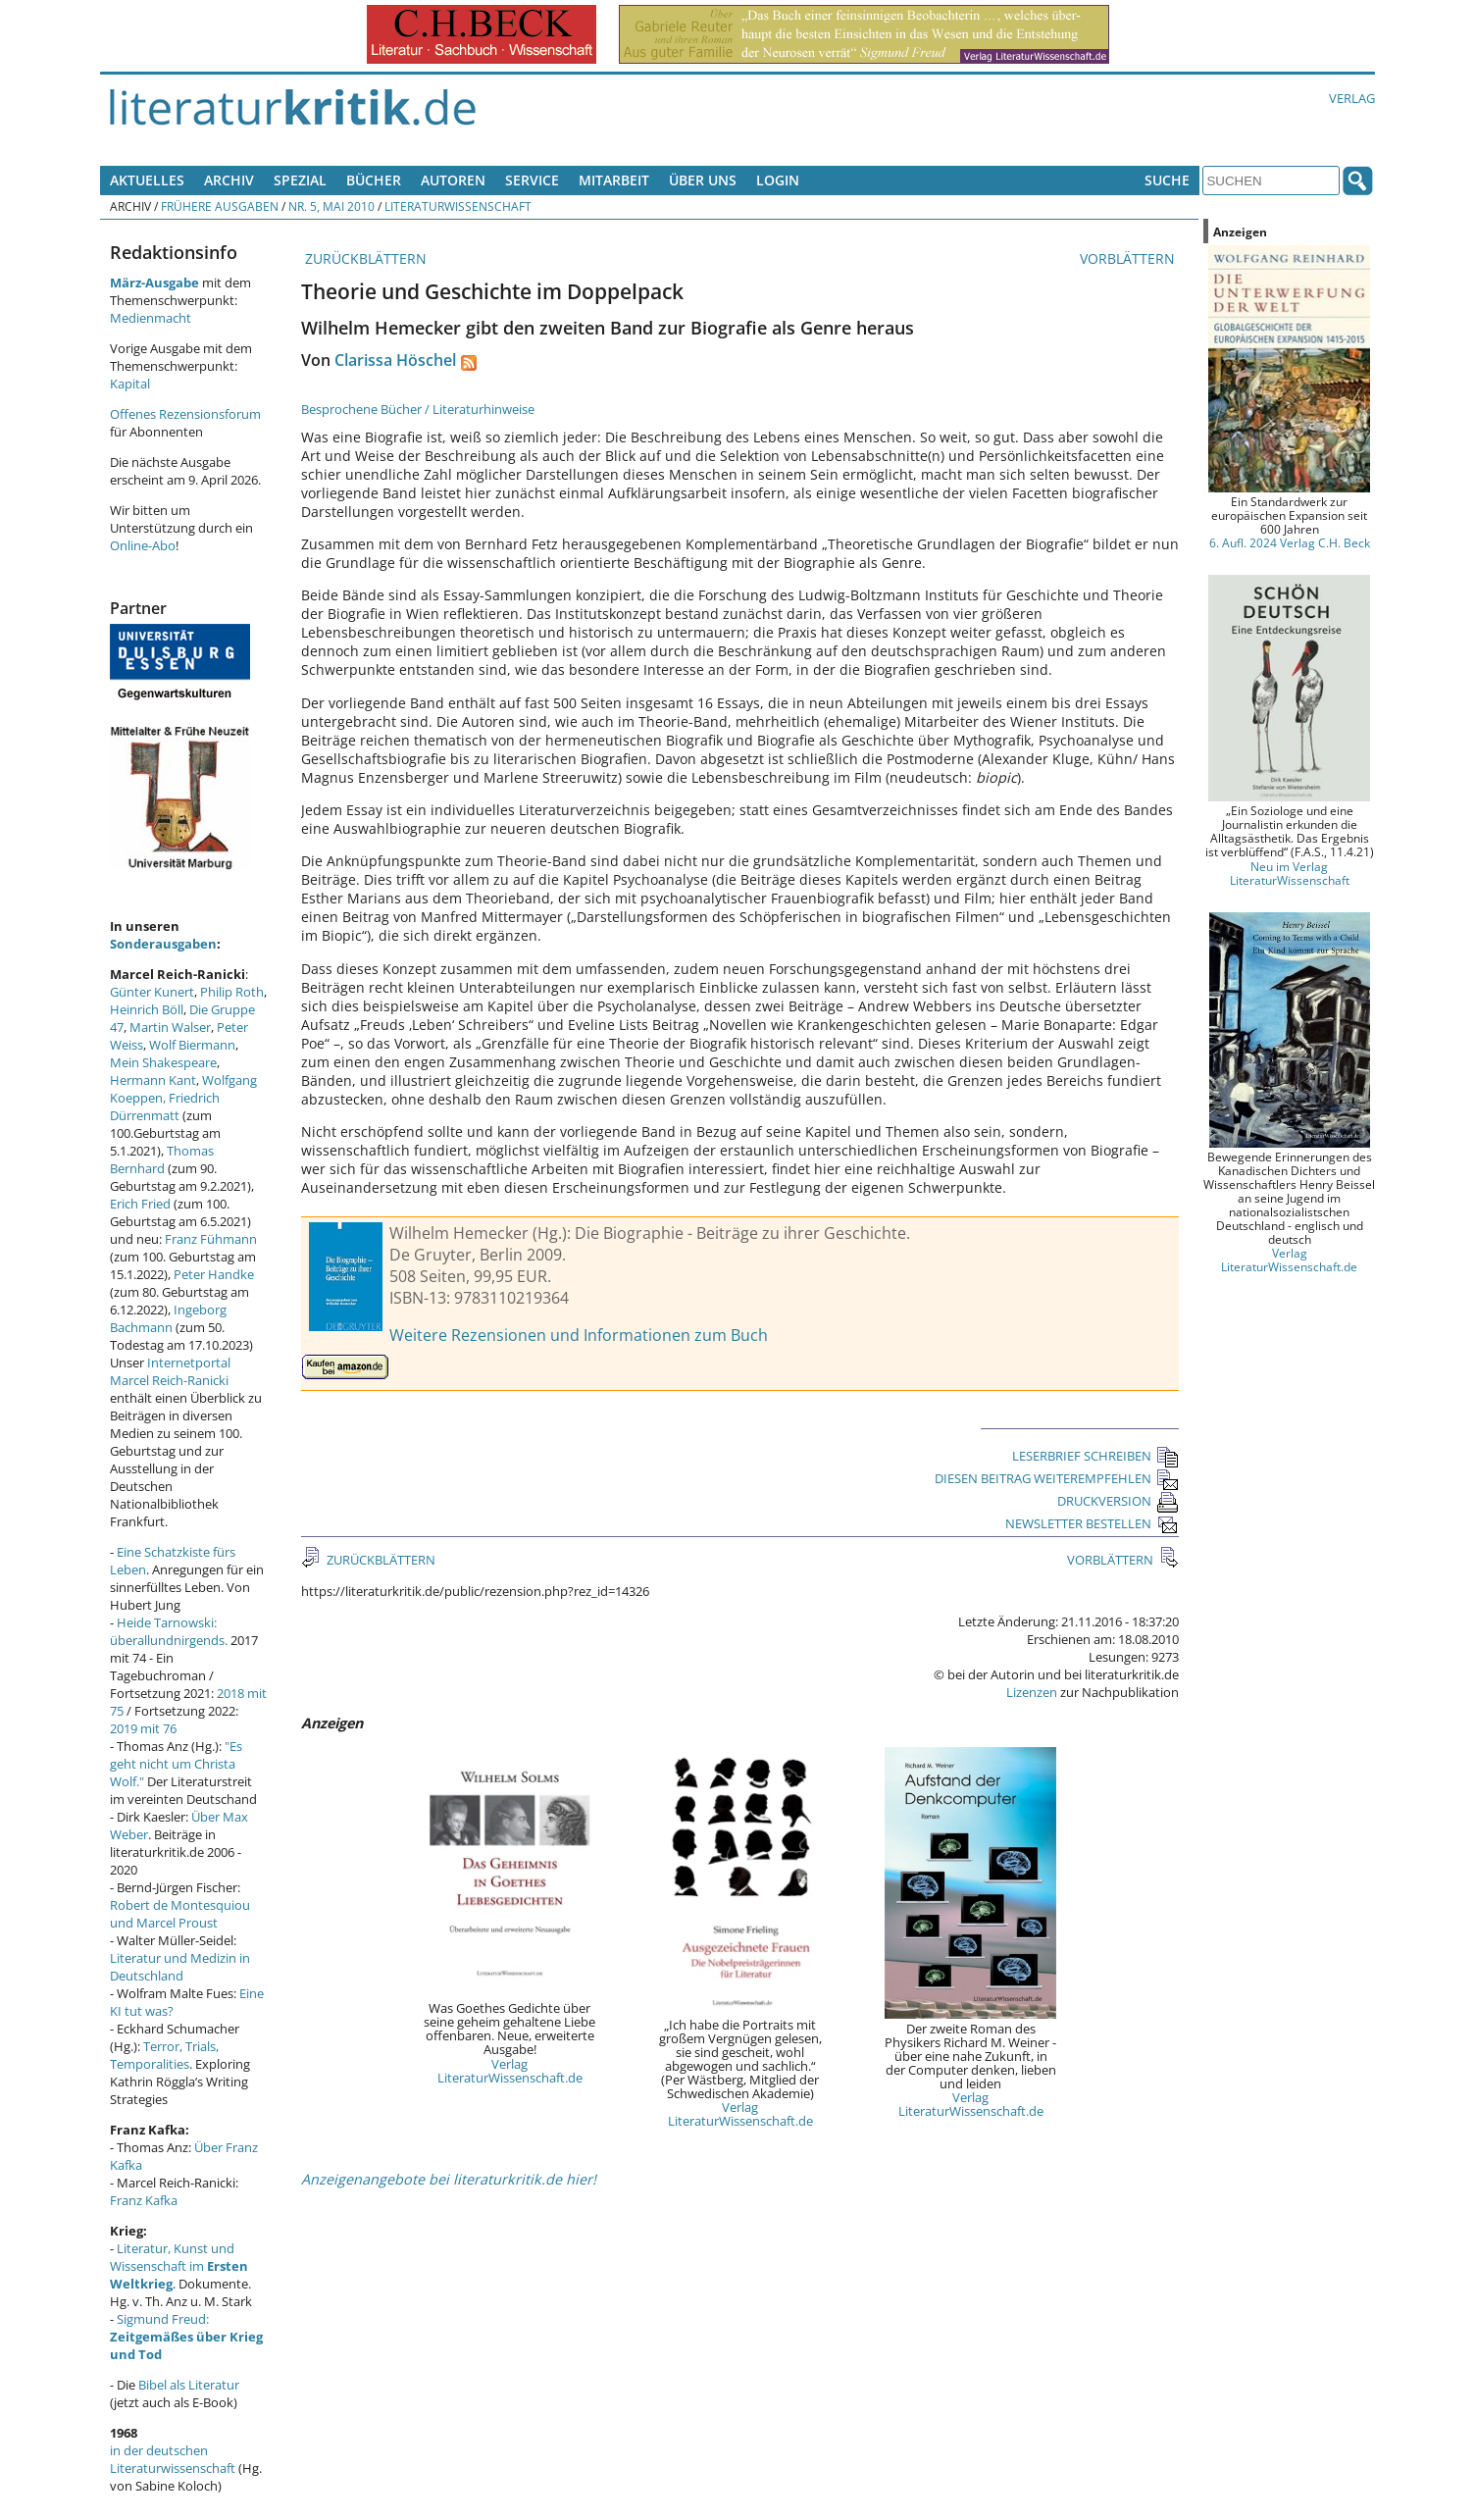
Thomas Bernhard (162, 1159)
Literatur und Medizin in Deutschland (180, 1966)
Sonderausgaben (163, 943)
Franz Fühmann (211, 1239)
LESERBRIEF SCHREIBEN (1095, 1456)
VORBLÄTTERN (1129, 258)
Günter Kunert (152, 992)
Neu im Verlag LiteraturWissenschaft (1289, 873)
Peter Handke (214, 1274)
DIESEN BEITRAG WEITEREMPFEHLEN (1057, 1478)
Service (532, 180)
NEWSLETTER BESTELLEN (1092, 1523)
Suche (1167, 180)
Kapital (130, 383)
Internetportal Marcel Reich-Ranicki (170, 1371)
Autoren (453, 180)
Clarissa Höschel (395, 360)
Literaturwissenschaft (458, 206)
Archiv (229, 180)
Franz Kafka (144, 2200)
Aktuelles (147, 180)
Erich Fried (140, 1203)
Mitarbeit (614, 180)
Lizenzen (1031, 1692)
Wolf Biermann (192, 1045)
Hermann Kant (153, 1080)
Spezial (300, 180)
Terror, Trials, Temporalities (164, 2055)
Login (777, 180)
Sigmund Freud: (186, 2336)
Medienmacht (150, 318)
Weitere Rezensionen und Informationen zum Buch (578, 1335)
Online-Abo (143, 545)
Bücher (373, 180)
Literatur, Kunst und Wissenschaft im (179, 2265)
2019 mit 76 (143, 1728)
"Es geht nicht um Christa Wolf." (176, 1763)
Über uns (703, 180)
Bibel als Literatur (188, 2384)
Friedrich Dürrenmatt (165, 1106)
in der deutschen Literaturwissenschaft (172, 2459)
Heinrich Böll (146, 1009)
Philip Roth (232, 992)
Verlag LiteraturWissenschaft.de (510, 2070)
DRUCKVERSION (1118, 1501)
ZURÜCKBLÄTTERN (364, 258)
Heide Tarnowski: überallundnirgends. (169, 1631)
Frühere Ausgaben (220, 206)
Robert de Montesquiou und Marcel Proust (180, 1913)
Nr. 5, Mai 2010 (331, 206)
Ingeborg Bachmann (168, 1318)
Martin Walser (170, 1027)
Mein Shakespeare (163, 1062)
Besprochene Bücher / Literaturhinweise (417, 409)
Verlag (1352, 98)
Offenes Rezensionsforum (185, 414)
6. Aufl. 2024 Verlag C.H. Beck (1289, 542)
